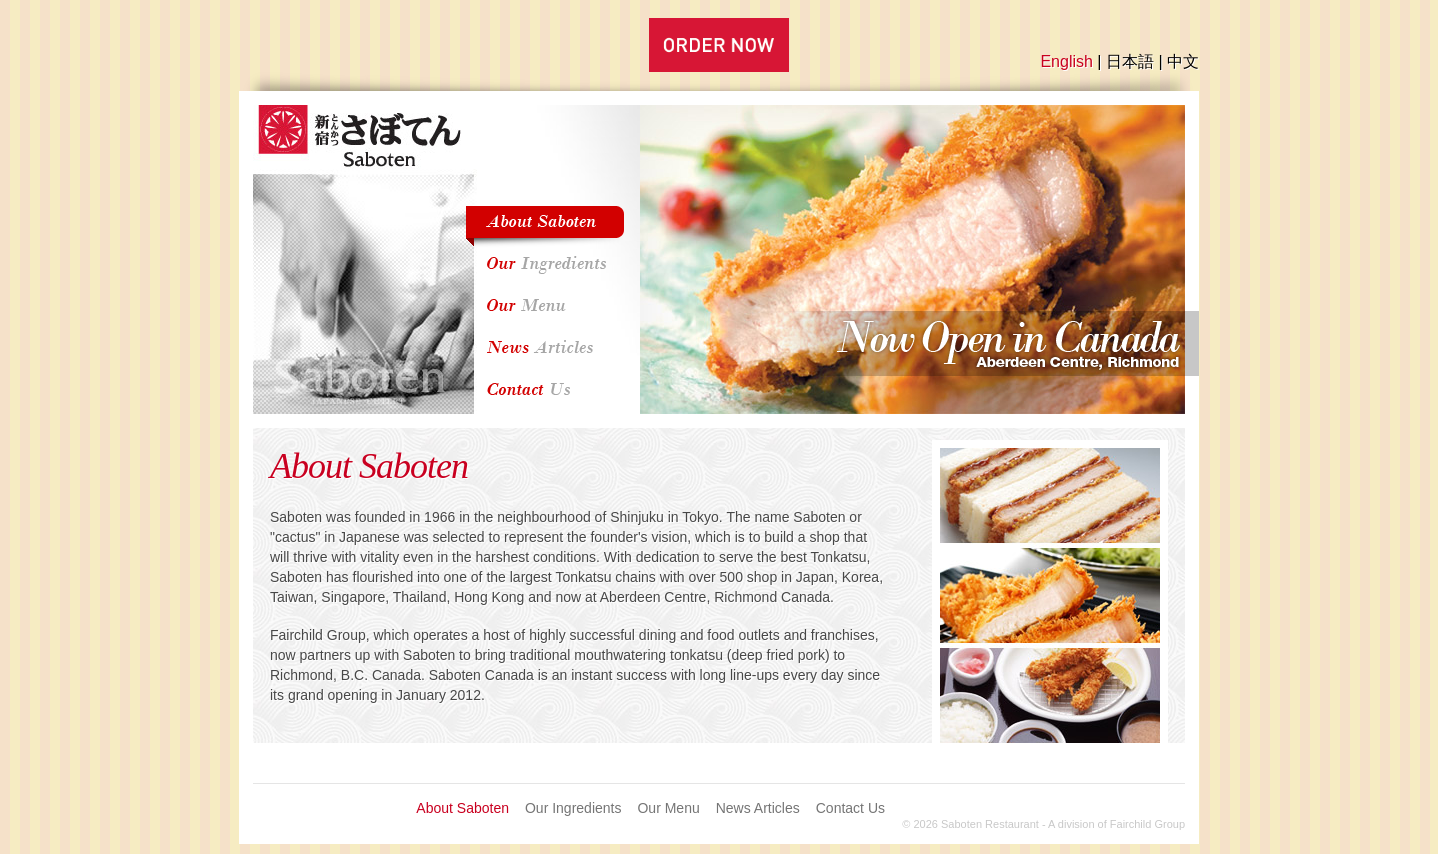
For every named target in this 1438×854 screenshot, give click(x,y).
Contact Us (850, 808)
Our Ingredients (573, 808)
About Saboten (462, 808)
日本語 (1130, 61)
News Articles (758, 808)
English (1066, 61)
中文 (1183, 61)
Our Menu (668, 808)
